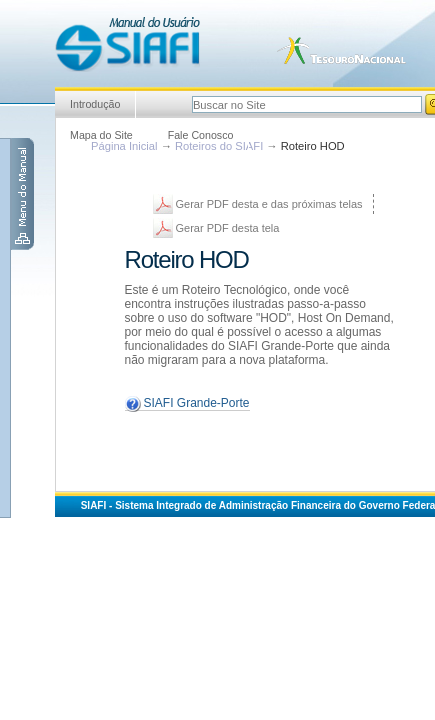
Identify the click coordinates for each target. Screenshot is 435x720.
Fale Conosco (201, 135)
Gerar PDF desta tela (228, 228)
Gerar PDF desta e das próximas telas (269, 204)
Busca (191, 93)
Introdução (95, 104)
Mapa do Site (101, 135)
